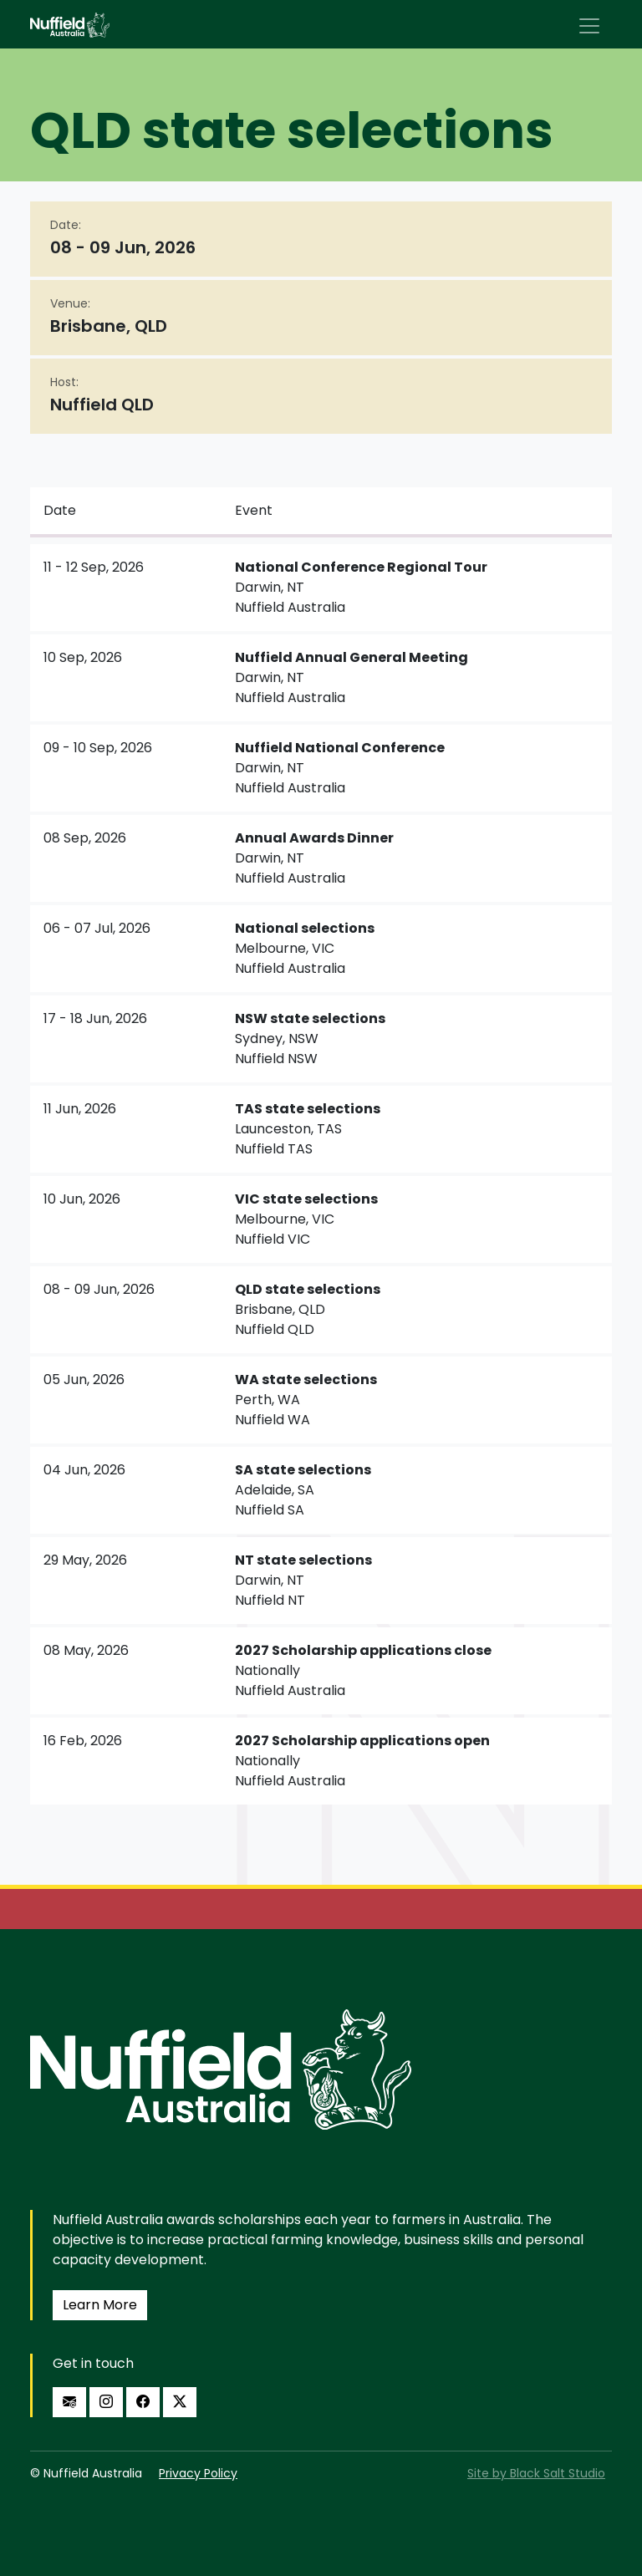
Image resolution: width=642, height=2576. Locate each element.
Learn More (100, 2304)
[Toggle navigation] (589, 26)
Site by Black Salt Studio (536, 2473)
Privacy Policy (198, 2473)
